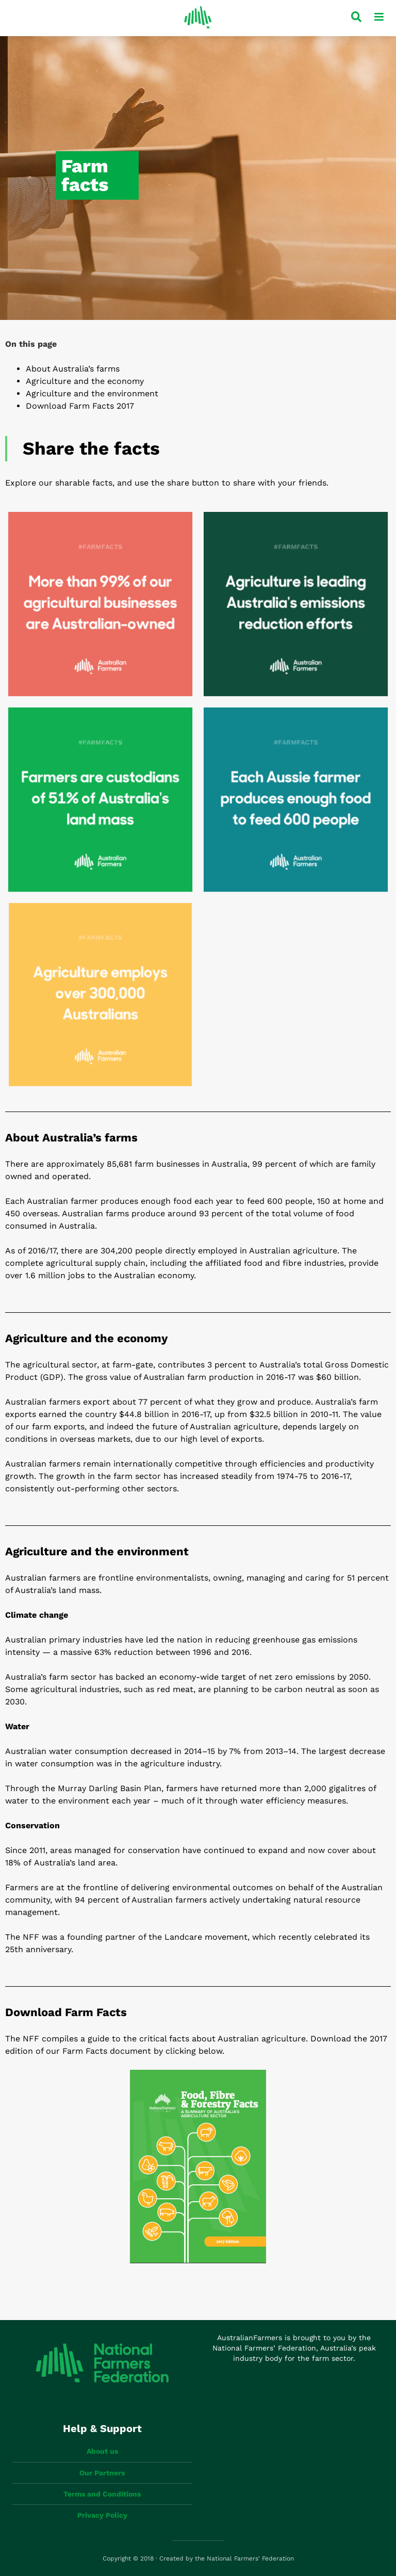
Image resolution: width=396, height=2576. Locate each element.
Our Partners (102, 2473)
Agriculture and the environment (92, 393)
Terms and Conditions (102, 2494)
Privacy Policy (102, 2515)
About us (102, 2451)
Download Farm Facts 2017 (80, 406)
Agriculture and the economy (85, 381)
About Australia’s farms (73, 369)
